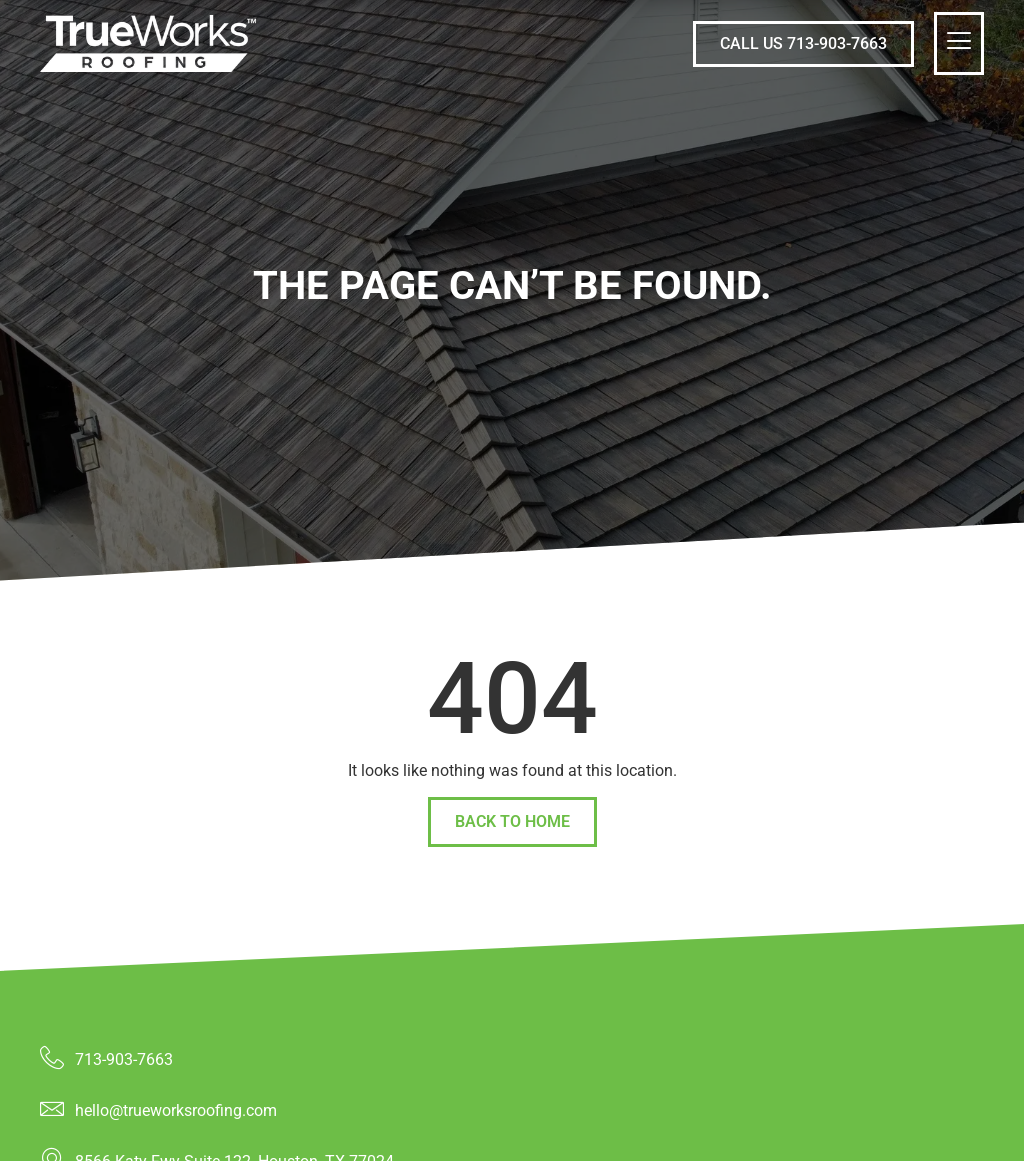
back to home (512, 821)
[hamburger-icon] (959, 43)
